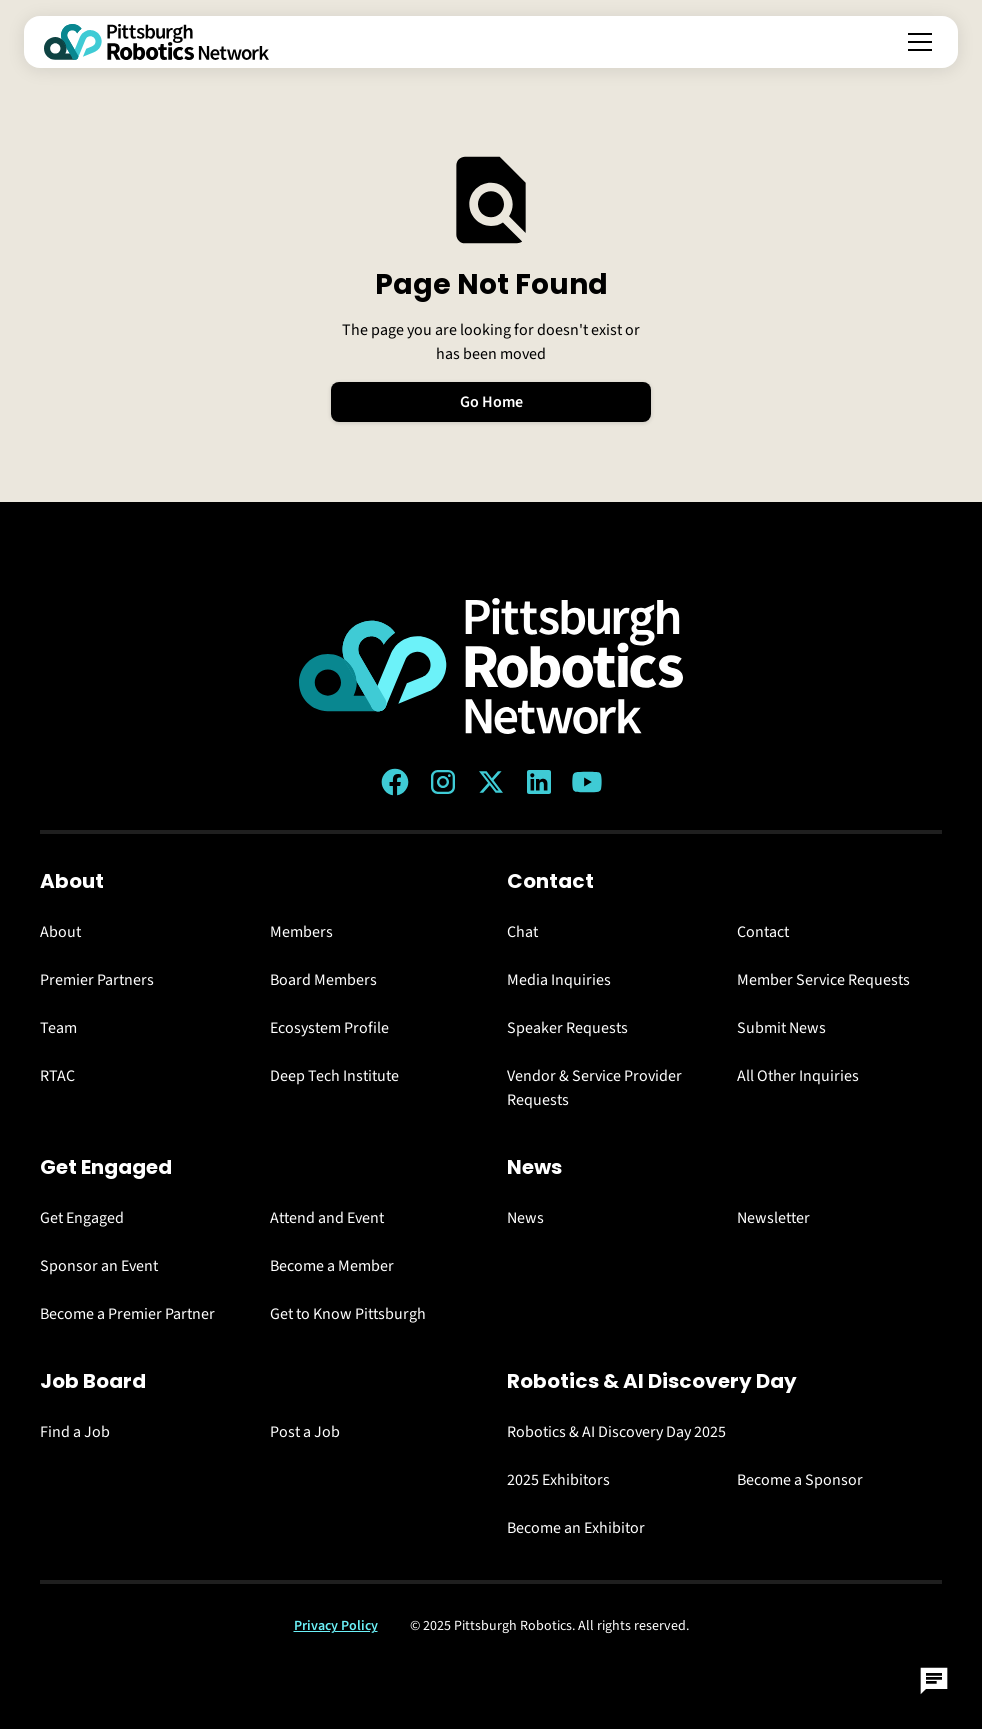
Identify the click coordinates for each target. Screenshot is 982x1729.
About (60, 932)
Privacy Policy (336, 1626)
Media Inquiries (559, 980)
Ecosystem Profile (329, 1028)
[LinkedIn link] (539, 782)
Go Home (491, 402)
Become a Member (332, 1266)
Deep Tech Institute (334, 1076)
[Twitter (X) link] (491, 782)
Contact (763, 932)
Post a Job (305, 1432)
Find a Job (75, 1432)
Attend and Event (327, 1218)
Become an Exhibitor (576, 1528)
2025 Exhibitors (558, 1480)
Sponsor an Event (99, 1266)
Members (301, 932)
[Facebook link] (395, 782)
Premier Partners (97, 980)
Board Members (323, 980)
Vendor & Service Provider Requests (594, 1088)
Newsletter (773, 1218)
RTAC (57, 1076)
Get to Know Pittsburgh (348, 1314)
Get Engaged (82, 1218)
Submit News (781, 1028)
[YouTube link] (587, 782)
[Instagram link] (443, 782)
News (525, 1218)
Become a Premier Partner (127, 1314)
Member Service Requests (823, 980)
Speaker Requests (567, 1028)
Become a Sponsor (800, 1480)
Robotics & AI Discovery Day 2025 (616, 1432)
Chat (522, 932)
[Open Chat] (934, 1681)
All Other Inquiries (798, 1076)
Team (58, 1028)
